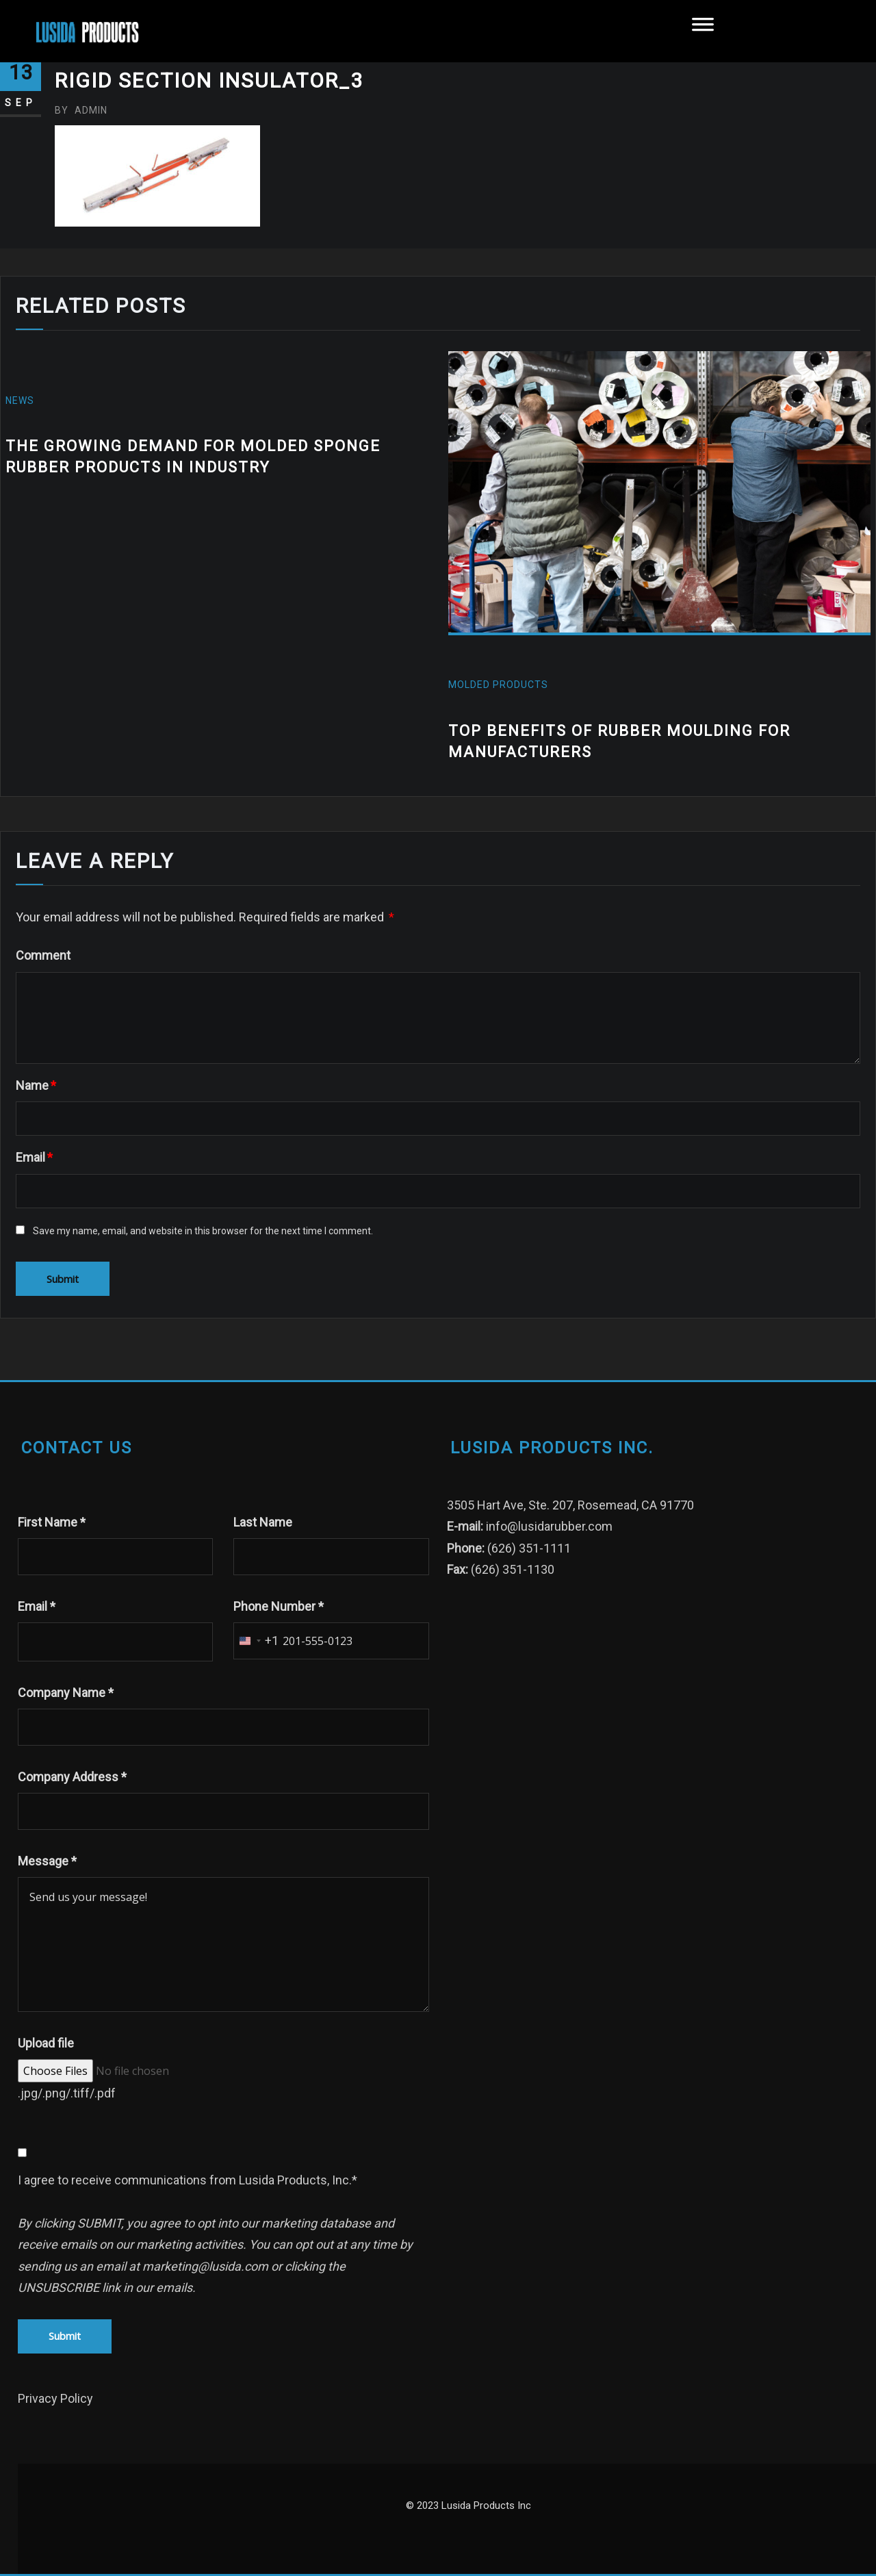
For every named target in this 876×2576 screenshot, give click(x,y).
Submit (65, 2336)
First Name (52, 1522)
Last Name (262, 1522)
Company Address (72, 1777)
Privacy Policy (55, 2398)
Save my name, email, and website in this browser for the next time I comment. (203, 1230)
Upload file (46, 2043)
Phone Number (278, 1606)
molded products (498, 684)
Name (36, 1085)
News (19, 400)
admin (81, 110)
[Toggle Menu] (703, 31)
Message (47, 1861)
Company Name (66, 1692)
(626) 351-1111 (529, 1548)
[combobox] (256, 1641)
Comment (43, 955)
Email (34, 1157)
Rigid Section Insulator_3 (209, 80)
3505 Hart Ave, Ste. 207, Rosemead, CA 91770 (570, 1505)
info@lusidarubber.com (549, 1526)
